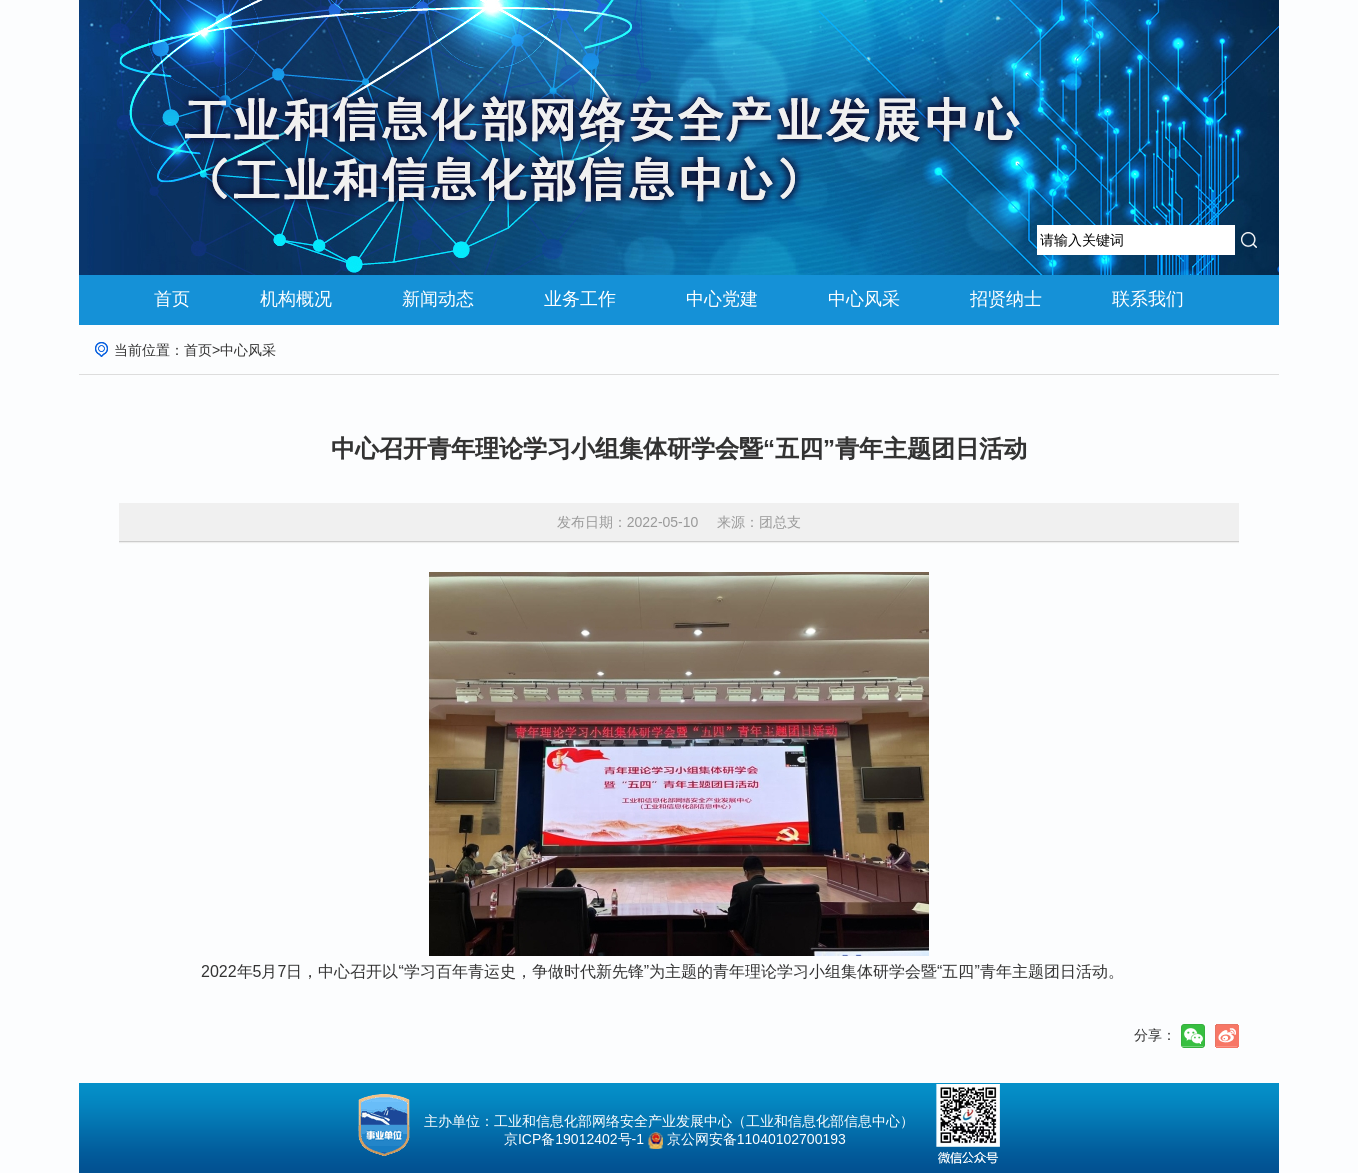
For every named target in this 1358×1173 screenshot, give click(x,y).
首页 (172, 299)
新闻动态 (438, 299)
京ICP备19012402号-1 (568, 1139)
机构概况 (296, 299)
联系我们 (1148, 299)
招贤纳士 (1006, 299)
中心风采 (864, 299)
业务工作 (580, 299)
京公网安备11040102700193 (756, 1139)
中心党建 (722, 299)
